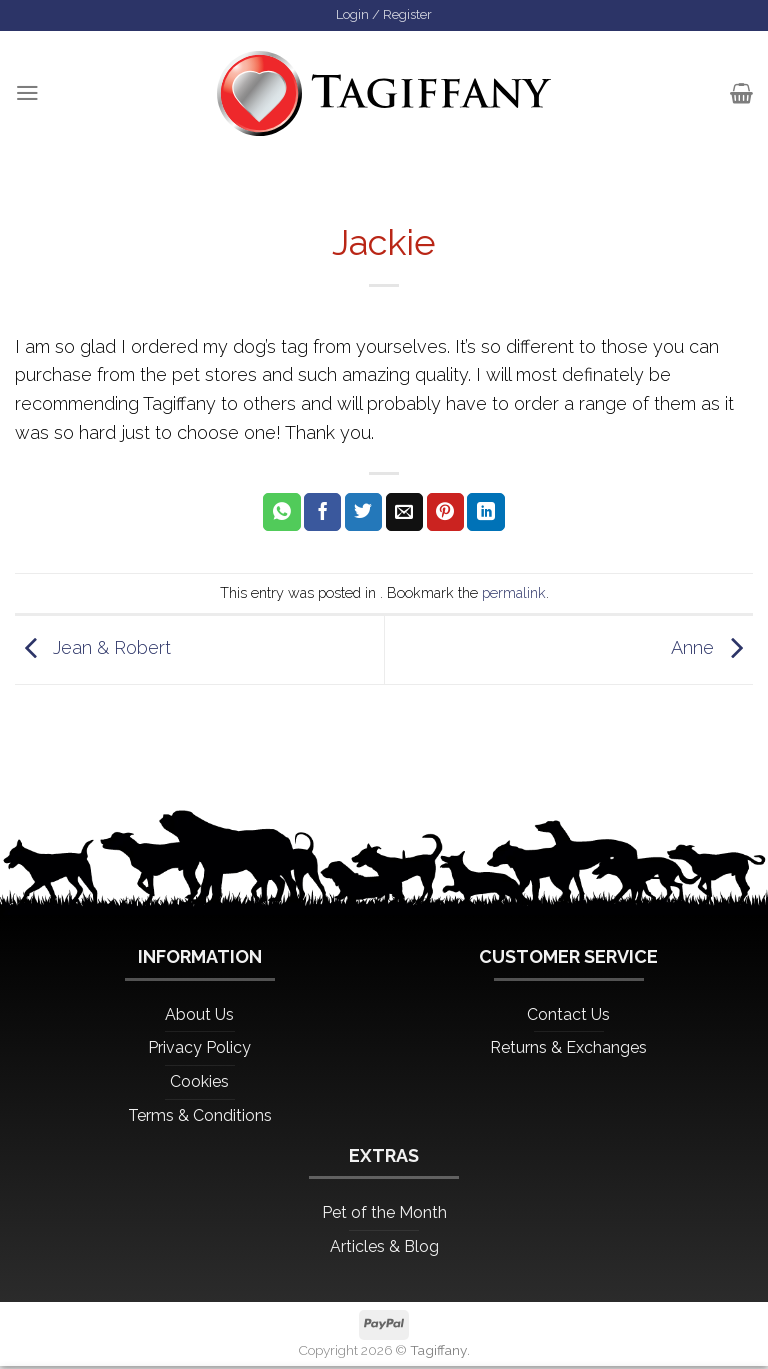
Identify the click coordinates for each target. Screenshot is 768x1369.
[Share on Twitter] (363, 514)
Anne (712, 650)
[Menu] (28, 95)
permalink (514, 594)
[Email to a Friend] (404, 514)
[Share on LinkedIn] (485, 514)
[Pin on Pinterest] (445, 514)
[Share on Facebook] (322, 514)
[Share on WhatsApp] (281, 514)
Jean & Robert (93, 650)
